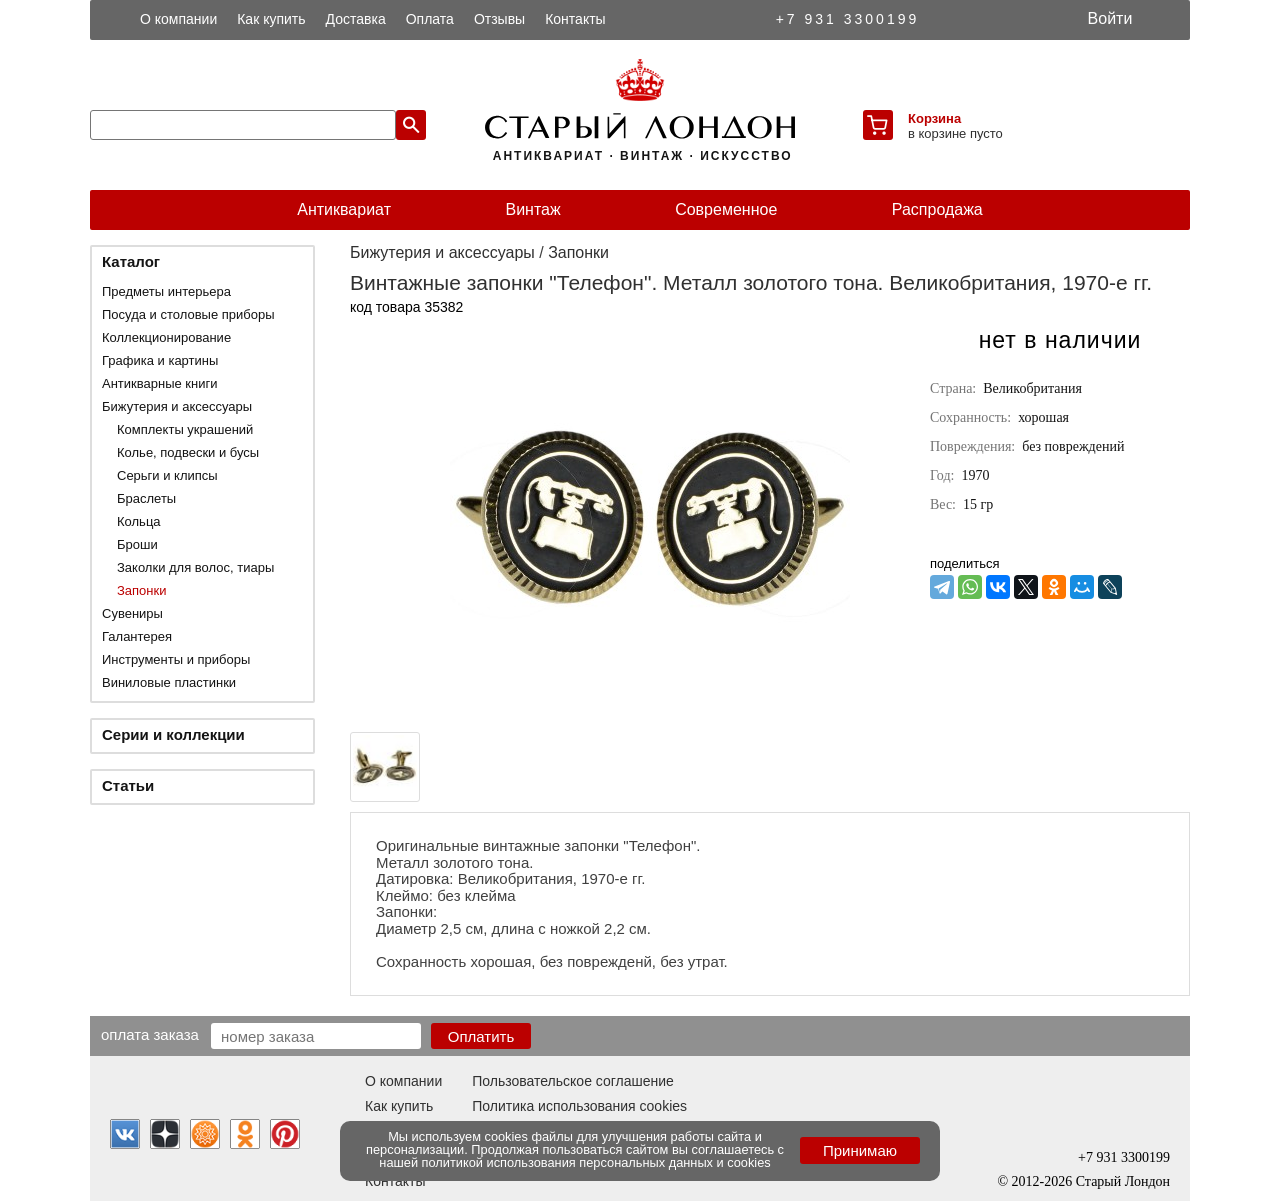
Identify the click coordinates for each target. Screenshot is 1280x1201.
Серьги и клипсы (167, 475)
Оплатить (481, 1036)
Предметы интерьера (166, 291)
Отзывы (499, 19)
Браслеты (146, 498)
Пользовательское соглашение (573, 1081)
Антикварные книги (159, 383)
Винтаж (532, 209)
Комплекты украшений (185, 429)
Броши (137, 544)
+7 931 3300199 (848, 19)
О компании (178, 19)
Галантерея (137, 636)
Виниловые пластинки (169, 682)
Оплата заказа (150, 1034)
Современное (726, 209)
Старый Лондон (1123, 1181)
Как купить (271, 19)
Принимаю (860, 1150)
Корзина (934, 118)
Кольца (139, 521)
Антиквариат (344, 209)
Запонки (141, 590)
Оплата (430, 19)
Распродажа (937, 209)
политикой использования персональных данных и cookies (596, 1162)
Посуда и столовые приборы (188, 314)
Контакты (575, 19)
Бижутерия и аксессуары (177, 406)
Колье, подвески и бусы (188, 452)
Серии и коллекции (173, 734)
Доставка (356, 19)
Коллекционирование (166, 337)
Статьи (128, 785)
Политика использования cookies (579, 1106)
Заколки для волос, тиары (195, 567)
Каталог (131, 261)
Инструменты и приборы (176, 659)
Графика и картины (160, 360)
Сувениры (132, 613)
